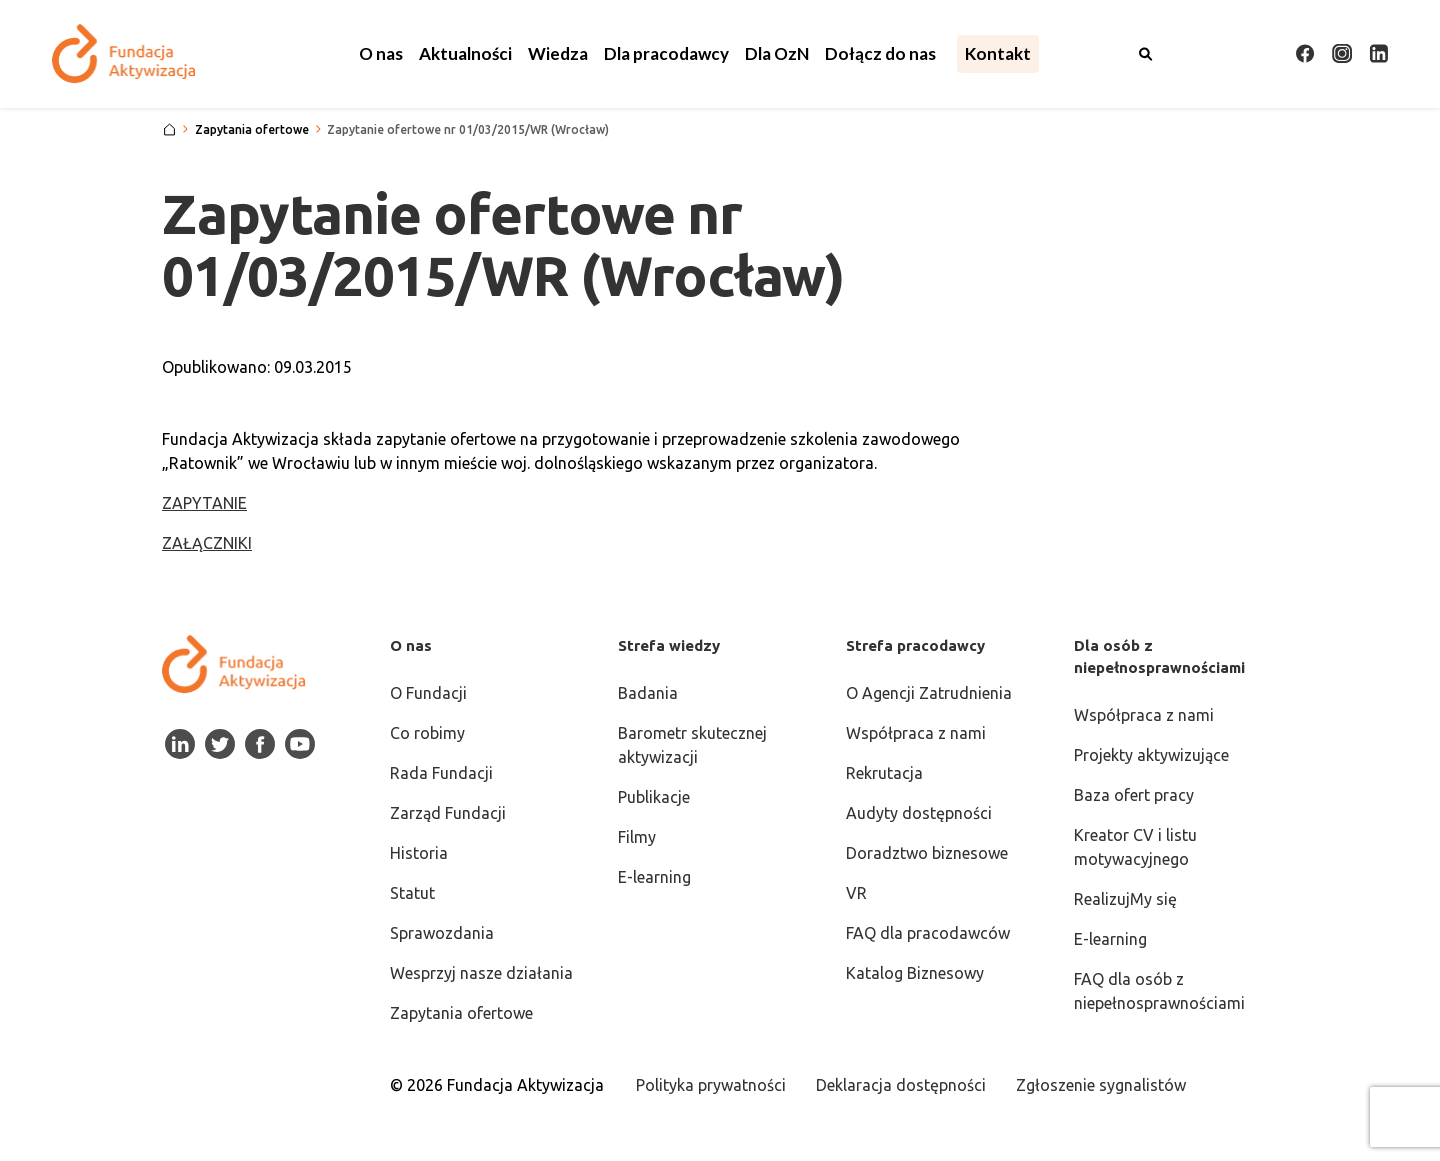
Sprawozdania (442, 933)
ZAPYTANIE (204, 503)
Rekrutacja (884, 773)
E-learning (654, 877)
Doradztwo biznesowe (927, 853)
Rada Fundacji (441, 773)
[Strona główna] (169, 130)
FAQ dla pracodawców (928, 933)
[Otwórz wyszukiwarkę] (1146, 54)
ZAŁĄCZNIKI (207, 543)
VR (856, 893)
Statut (412, 893)
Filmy (637, 837)
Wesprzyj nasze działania (481, 973)
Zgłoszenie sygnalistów (1101, 1085)
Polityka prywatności (711, 1085)
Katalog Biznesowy (915, 973)
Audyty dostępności (919, 813)
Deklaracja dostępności (901, 1085)
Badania (648, 693)
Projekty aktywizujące (1151, 755)
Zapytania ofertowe (461, 1013)
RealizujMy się (1125, 899)
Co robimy (427, 733)
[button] (381, 54)
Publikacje (654, 797)
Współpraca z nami (916, 733)
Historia (419, 853)
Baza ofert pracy (1134, 795)
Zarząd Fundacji (448, 813)
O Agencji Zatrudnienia (929, 693)
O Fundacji (428, 693)
